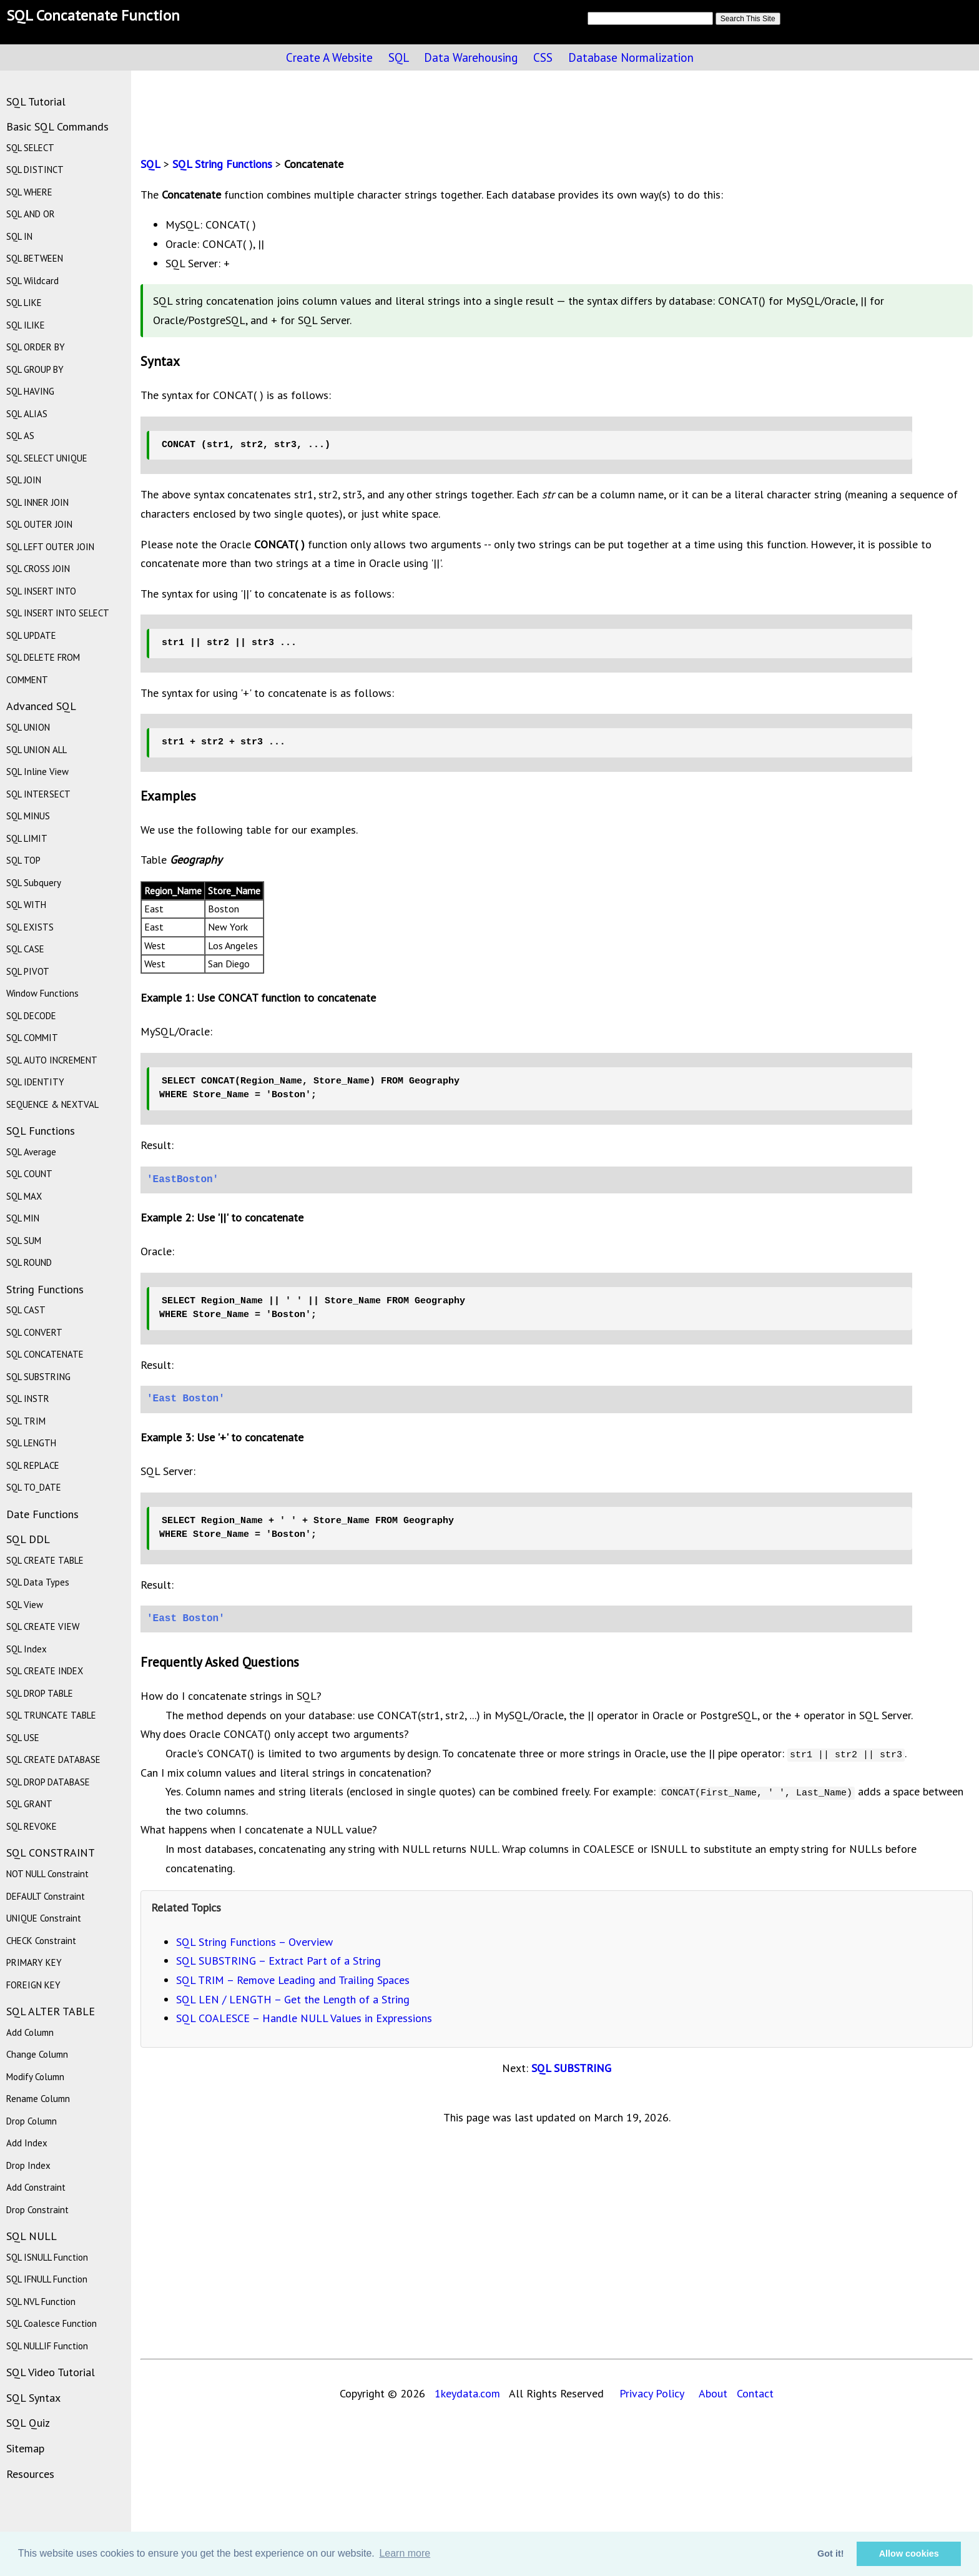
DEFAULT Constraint (45, 1896)
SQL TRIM (26, 1421)
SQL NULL (31, 2236)
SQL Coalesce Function (51, 2323)
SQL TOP (23, 860)
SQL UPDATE (31, 635)
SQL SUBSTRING (571, 2068)
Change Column (37, 2054)
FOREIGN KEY (33, 1985)
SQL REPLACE (32, 1465)
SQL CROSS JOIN (38, 569)
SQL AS (20, 436)
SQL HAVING (30, 391)
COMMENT (27, 680)
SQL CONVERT (34, 1332)
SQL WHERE (29, 192)
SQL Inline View (37, 771)
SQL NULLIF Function (47, 2346)
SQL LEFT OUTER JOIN (50, 547)
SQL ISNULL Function (47, 2257)
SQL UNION (28, 727)
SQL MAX (24, 1196)
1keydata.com (464, 2393)
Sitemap (25, 2448)
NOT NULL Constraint (47, 1874)
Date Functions (42, 1514)
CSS (543, 57)
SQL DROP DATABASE (48, 1782)
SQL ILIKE (25, 325)
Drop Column (31, 2121)
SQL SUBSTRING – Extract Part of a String (278, 1960)
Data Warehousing (471, 57)
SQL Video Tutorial (50, 2372)
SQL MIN (22, 1218)
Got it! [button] (830, 2554)
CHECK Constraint (41, 1941)
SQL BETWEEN (34, 258)
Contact (755, 2393)
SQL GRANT (29, 1804)
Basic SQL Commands (57, 126)
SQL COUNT (29, 1174)
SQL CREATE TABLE (45, 1560)
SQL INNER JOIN (37, 502)
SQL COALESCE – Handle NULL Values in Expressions (304, 2018)
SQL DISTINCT (35, 169)
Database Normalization (631, 57)
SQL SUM (23, 1240)
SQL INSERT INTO (41, 591)
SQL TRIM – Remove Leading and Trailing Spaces (293, 1980)
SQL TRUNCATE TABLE (51, 1715)
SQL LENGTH (31, 1443)
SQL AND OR (30, 214)
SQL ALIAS (26, 414)
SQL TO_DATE (33, 1487)
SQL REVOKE (31, 1826)
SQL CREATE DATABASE (53, 1759)
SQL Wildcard (32, 281)
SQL (398, 57)
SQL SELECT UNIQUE (46, 458)
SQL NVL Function (41, 2301)
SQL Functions (40, 1130)
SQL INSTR (27, 1398)
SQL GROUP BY (35, 369)
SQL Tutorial (36, 101)
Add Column (30, 2032)
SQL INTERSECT (38, 794)
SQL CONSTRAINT (50, 1852)
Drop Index (28, 2165)
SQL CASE (25, 949)
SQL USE (22, 1738)
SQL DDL (28, 1539)
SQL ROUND (29, 1262)
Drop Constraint (37, 2210)
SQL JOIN (23, 480)
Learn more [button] (404, 2553)
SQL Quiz (28, 2423)
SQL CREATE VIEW (42, 1626)
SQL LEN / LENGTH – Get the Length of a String (293, 1999)
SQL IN (19, 236)
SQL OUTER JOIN (39, 524)
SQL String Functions (222, 164)
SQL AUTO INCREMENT (51, 1060)
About (713, 2393)
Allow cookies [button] (909, 2554)
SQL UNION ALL (36, 750)
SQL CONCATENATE (45, 1354)
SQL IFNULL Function (46, 2279)
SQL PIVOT (27, 971)
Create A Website (329, 57)
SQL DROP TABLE (39, 1693)
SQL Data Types (37, 1582)
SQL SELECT (30, 148)
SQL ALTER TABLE (50, 2011)
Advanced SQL (41, 706)
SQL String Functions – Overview (254, 1942)
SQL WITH (26, 904)
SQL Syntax (33, 2398)
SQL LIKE (24, 302)
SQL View (24, 1605)
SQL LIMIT (26, 838)
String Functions (45, 1289)
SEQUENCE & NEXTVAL (52, 1104)
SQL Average (31, 1152)
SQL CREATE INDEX (44, 1671)
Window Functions (42, 993)
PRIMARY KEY (34, 1962)
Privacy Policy (651, 2393)
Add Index (26, 2143)
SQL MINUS (28, 816)
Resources (30, 2474)
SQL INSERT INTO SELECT (57, 613)
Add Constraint (36, 2187)
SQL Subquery (33, 883)
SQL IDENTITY (35, 1082)
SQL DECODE (31, 1016)
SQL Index (26, 1649)
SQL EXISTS (30, 927)
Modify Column (35, 2077)
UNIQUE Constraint (43, 1918)
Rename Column (38, 2099)
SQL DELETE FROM (43, 657)
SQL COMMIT (32, 1038)
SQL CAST (26, 1310)
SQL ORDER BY (35, 347)
